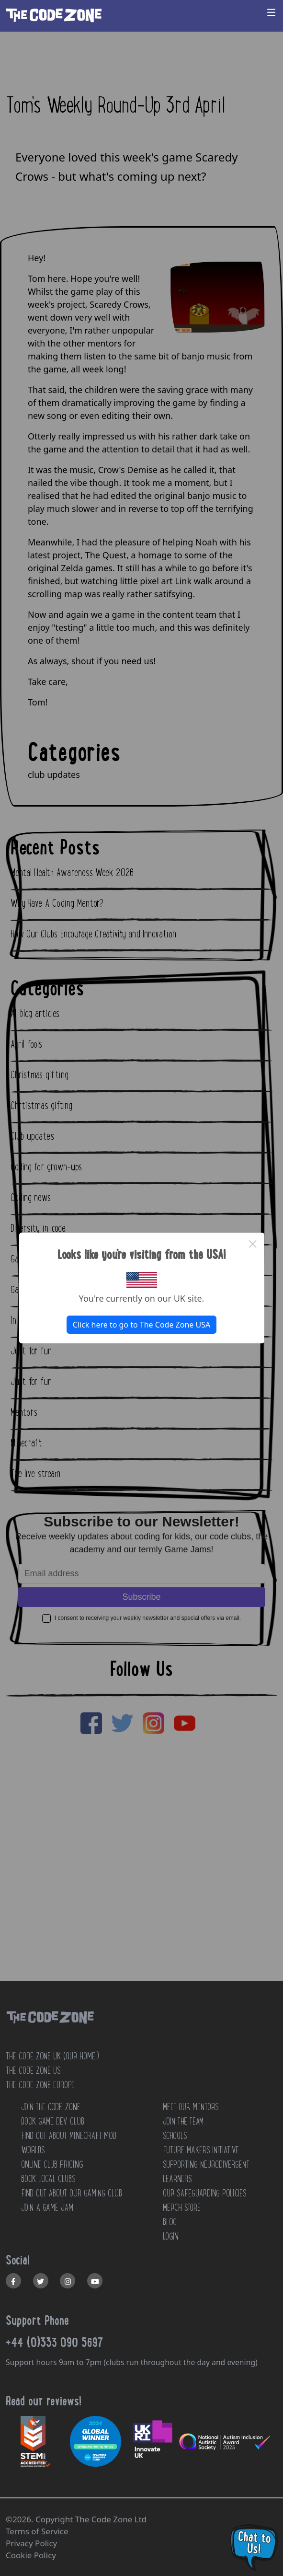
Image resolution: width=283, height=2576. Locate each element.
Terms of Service (37, 2531)
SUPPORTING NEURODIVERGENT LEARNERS (206, 2171)
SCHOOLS (175, 2135)
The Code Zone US (33, 2070)
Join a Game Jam (47, 2207)
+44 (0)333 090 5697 (54, 2342)
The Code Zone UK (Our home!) (52, 2056)
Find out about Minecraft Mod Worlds (68, 2142)
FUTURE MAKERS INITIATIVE (201, 2150)
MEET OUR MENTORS (190, 2107)
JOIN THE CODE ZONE (50, 2107)
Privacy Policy (31, 2543)
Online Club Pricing (52, 2164)
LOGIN (171, 2236)
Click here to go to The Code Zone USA (141, 1324)
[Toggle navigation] (271, 12)
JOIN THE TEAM (183, 2121)
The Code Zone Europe (40, 2084)
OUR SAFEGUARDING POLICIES (204, 2193)
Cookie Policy (31, 2555)
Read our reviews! (43, 2400)
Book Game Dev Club (52, 2121)
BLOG (170, 2222)
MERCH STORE (182, 2207)
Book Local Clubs (48, 2178)
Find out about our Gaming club (71, 2193)
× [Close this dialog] (252, 1244)
